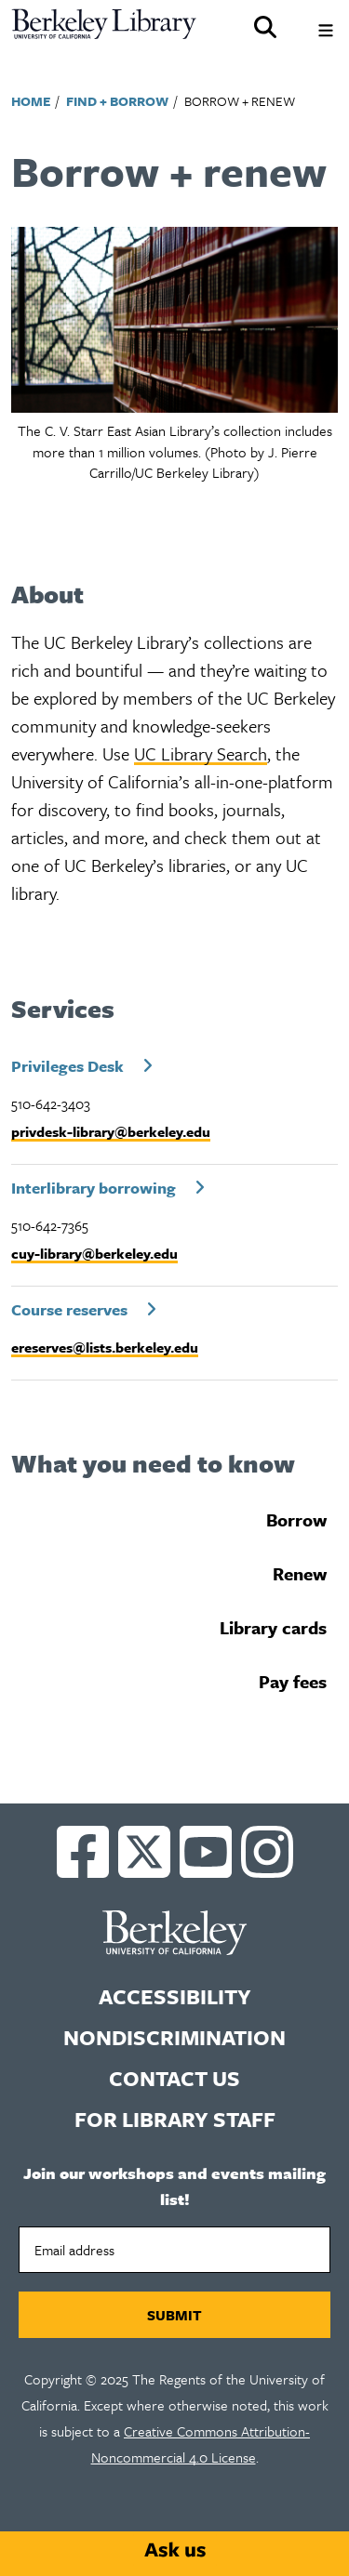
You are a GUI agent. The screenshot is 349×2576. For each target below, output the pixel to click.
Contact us (174, 2078)
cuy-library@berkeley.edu (94, 1253)
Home (30, 101)
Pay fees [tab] (293, 1681)
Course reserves (69, 1309)
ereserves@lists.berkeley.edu (104, 1347)
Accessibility (175, 1996)
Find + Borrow (117, 101)
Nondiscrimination (174, 2037)
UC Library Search (200, 753)
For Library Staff (174, 2119)
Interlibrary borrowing (93, 1187)
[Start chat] (175, 2550)
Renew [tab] (300, 1573)
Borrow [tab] (296, 1519)
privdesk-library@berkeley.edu (110, 1131)
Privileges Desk (67, 1065)
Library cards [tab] (273, 1627)
